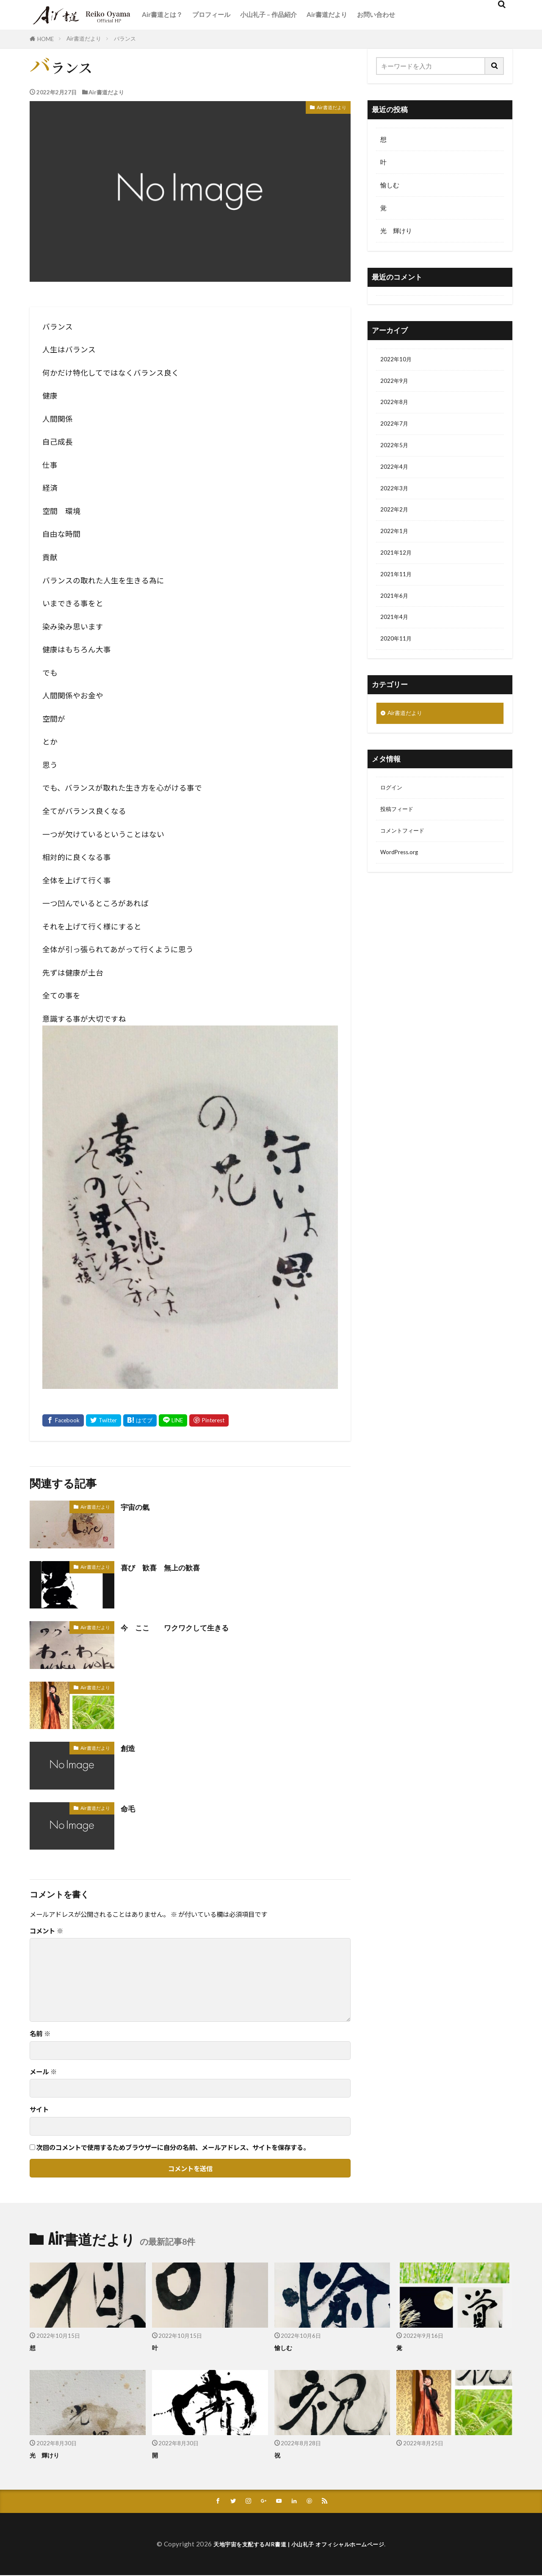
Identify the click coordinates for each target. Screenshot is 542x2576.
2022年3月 (396, 497)
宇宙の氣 (138, 1506)
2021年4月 (396, 634)
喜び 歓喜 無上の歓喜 (167, 1567)
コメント (46, 1930)
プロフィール (211, 14)
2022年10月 (398, 360)
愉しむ (389, 185)
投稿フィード (399, 832)
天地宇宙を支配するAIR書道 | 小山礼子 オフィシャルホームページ (299, 2545)
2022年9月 (396, 383)
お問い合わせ (376, 14)
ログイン (393, 809)
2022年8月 (396, 406)
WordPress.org (402, 878)
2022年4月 (396, 474)
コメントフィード (405, 855)
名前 (40, 2033)
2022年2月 (396, 520)
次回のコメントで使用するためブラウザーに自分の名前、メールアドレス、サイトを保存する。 (173, 2147)
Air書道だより (327, 14)
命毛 (129, 1808)
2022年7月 (396, 428)
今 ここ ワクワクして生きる (184, 1627)
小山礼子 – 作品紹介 (268, 14)
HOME (45, 39)
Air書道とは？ (162, 14)
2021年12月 (398, 566)
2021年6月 (396, 612)
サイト (39, 2109)
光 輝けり (396, 230)
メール (43, 2071)
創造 (129, 1748)
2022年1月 (396, 543)
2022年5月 (396, 451)
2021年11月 (398, 589)
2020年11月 (398, 657)
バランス (125, 38)
